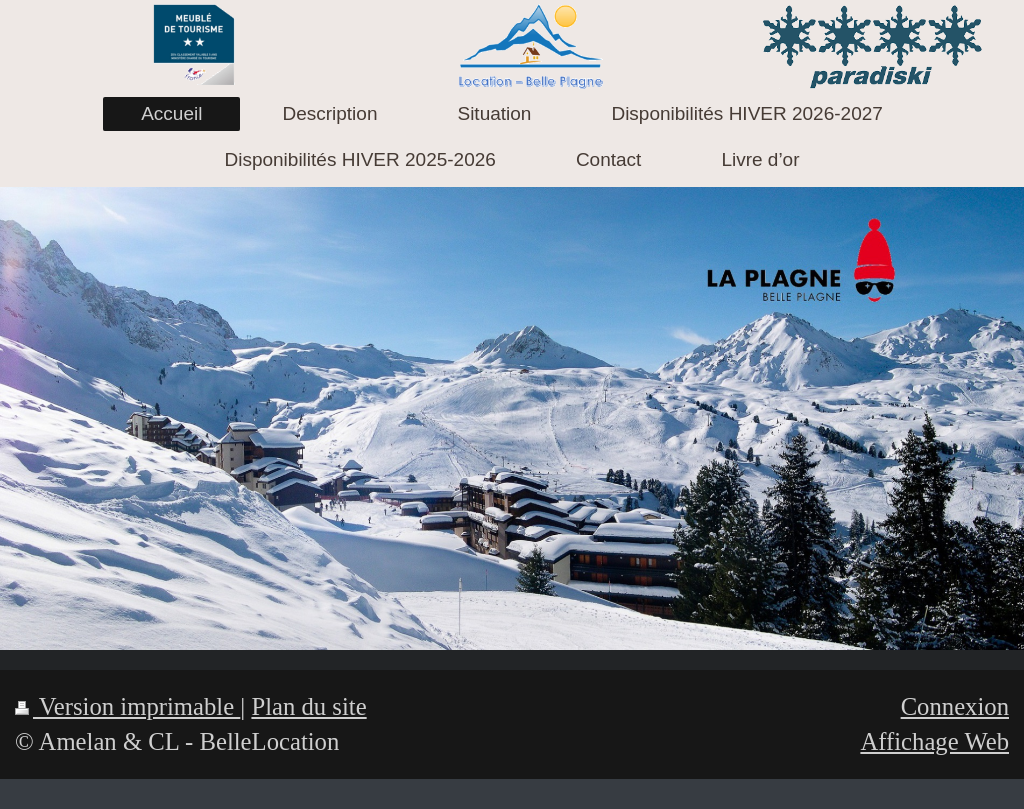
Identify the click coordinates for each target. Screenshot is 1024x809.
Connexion (955, 706)
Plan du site (308, 706)
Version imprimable (127, 706)
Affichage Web (934, 741)
